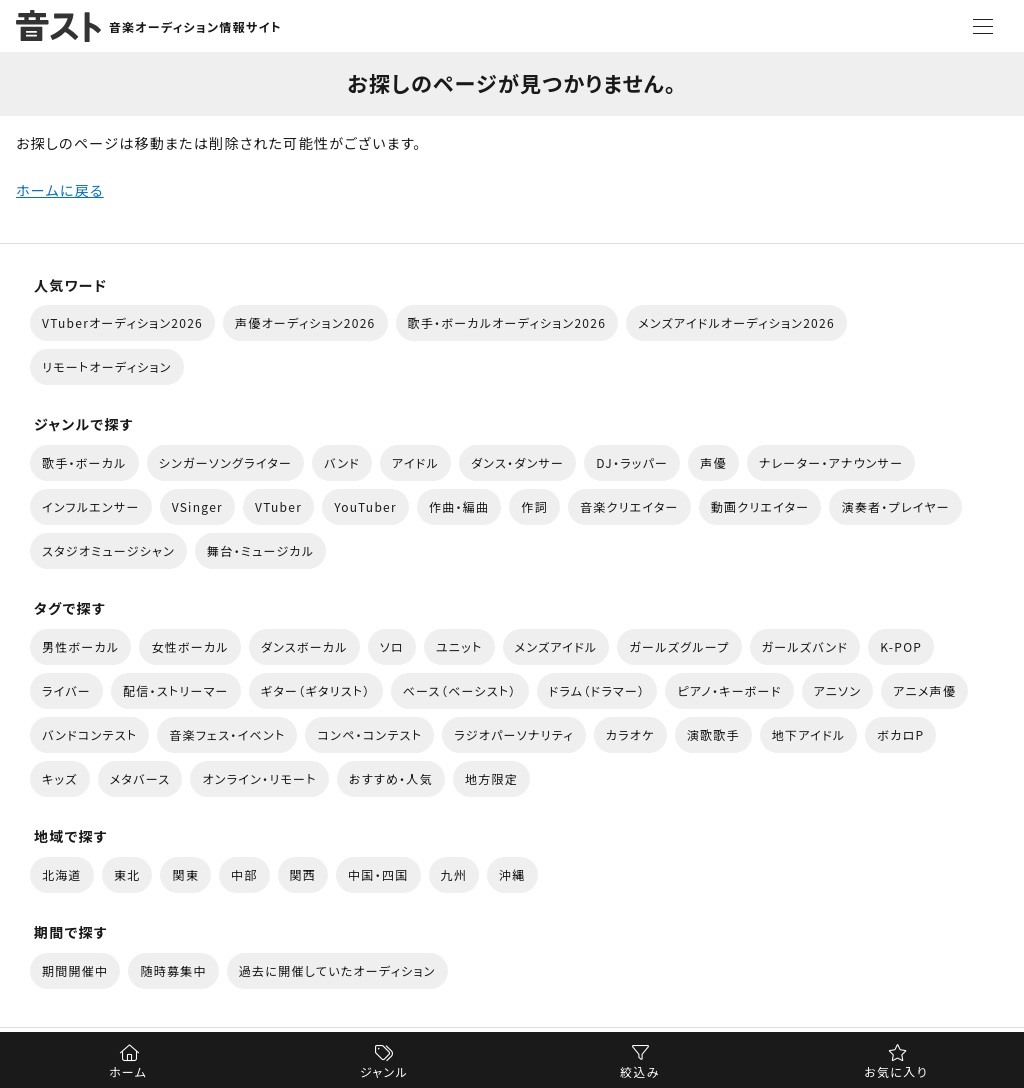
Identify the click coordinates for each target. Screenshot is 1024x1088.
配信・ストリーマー (176, 690)
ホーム (128, 1071)
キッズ (60, 778)
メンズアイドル (556, 646)
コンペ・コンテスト (369, 734)
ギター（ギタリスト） (316, 690)
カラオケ (630, 734)
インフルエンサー (91, 506)
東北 (127, 874)
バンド (342, 462)
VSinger (197, 506)
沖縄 (512, 874)
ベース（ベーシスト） (460, 690)
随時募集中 (173, 970)
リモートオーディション (107, 366)
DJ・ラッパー (632, 462)
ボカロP (900, 734)
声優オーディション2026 (305, 322)
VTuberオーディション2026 (122, 322)
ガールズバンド (805, 646)
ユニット (459, 646)
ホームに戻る (60, 190)
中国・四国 (378, 874)
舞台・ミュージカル (260, 550)
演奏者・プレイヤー (895, 506)
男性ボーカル (80, 646)
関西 (303, 874)
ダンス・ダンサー (517, 462)
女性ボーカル (189, 646)
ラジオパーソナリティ (514, 734)
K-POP (901, 646)
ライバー (66, 690)
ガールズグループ (679, 646)
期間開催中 (75, 970)
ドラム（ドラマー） (597, 690)
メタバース (140, 778)
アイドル (415, 462)
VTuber (278, 506)
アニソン (838, 690)
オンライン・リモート (259, 778)
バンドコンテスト (89, 734)
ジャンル (384, 1071)
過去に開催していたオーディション (337, 970)
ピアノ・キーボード (729, 690)
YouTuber (365, 506)
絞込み (640, 1071)
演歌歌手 (713, 734)
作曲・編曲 (459, 506)
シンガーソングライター (225, 462)
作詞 (534, 506)
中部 (244, 874)
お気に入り (895, 1071)
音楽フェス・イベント (227, 734)
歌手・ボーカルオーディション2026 (507, 322)
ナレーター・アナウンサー (831, 462)
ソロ (392, 646)
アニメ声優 (924, 690)
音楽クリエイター (629, 506)
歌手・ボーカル (84, 462)
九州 (454, 874)
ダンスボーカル (304, 646)
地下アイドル (809, 734)
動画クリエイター (760, 506)
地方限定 (491, 778)
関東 (185, 874)
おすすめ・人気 (391, 778)
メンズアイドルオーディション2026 (736, 322)
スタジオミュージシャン (108, 550)
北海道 (62, 874)
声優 (713, 462)
